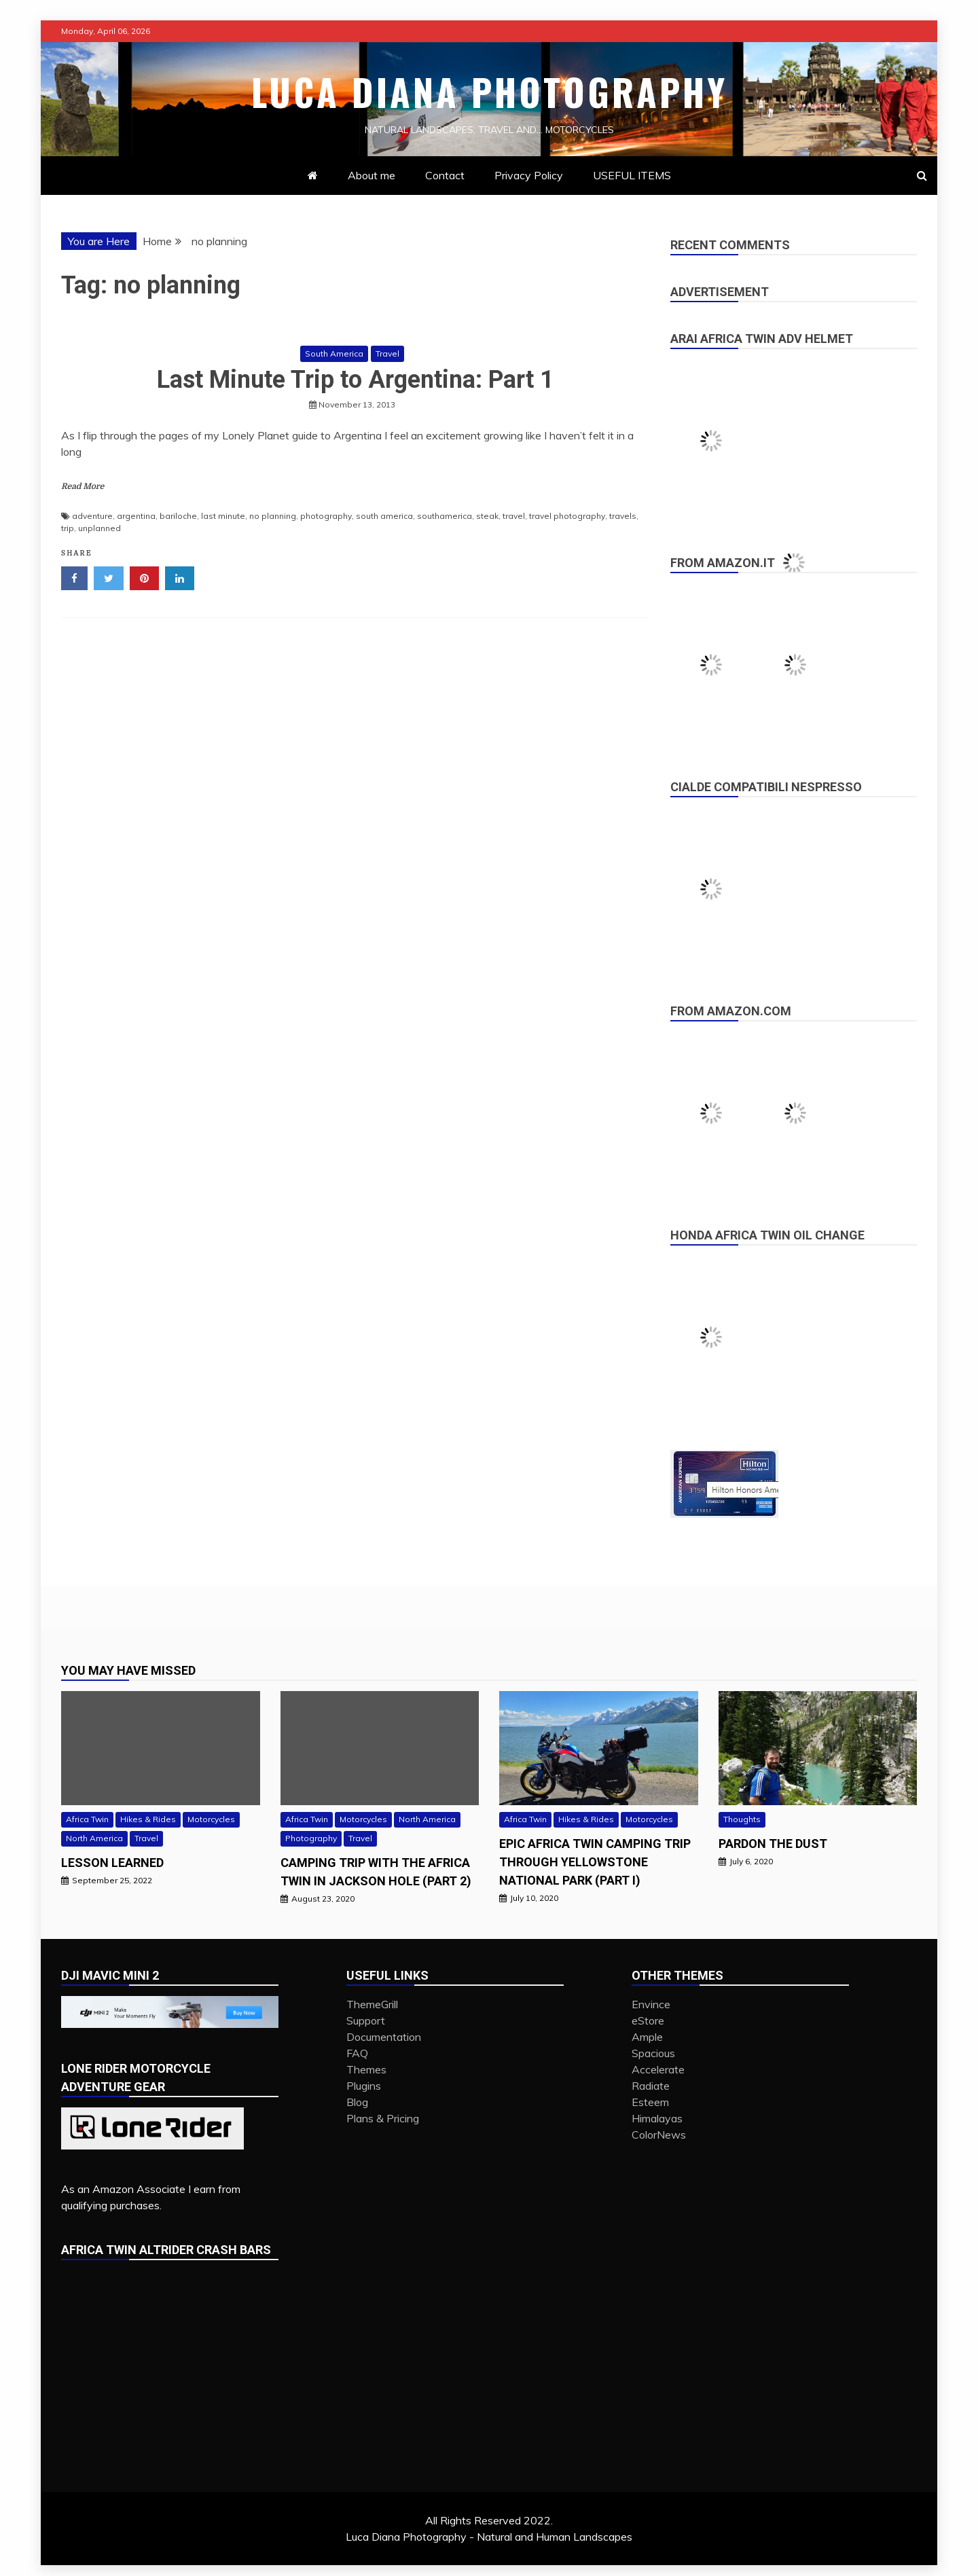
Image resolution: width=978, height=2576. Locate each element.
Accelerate (658, 2069)
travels (622, 516)
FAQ (357, 2053)
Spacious (653, 2053)
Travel (387, 353)
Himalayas (657, 2118)
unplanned (99, 528)
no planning (272, 516)
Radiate (651, 2085)
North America (94, 1838)
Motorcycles (211, 1819)
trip (67, 528)
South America (334, 353)
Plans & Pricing (382, 2118)
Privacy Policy (528, 175)
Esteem (650, 2102)
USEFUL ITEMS (632, 175)
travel (514, 516)
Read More (82, 486)
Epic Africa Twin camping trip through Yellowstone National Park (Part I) (595, 1861)
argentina (136, 516)
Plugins (363, 2085)
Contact (445, 175)
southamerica (444, 516)
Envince (651, 2004)
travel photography (567, 516)
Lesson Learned (112, 1862)
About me (371, 175)
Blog (357, 2102)
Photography (311, 1838)
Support (365, 2020)
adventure (92, 516)
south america (384, 516)
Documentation (383, 2037)
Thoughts (742, 1819)
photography (326, 516)
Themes (366, 2069)
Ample (647, 2037)
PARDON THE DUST (773, 1843)
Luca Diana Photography (489, 92)
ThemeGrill (372, 2004)
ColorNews (659, 2134)
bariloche (178, 516)
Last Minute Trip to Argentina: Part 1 (355, 379)
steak (487, 516)
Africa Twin (87, 1819)
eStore (648, 2020)
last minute (223, 516)
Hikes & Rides (148, 1819)
